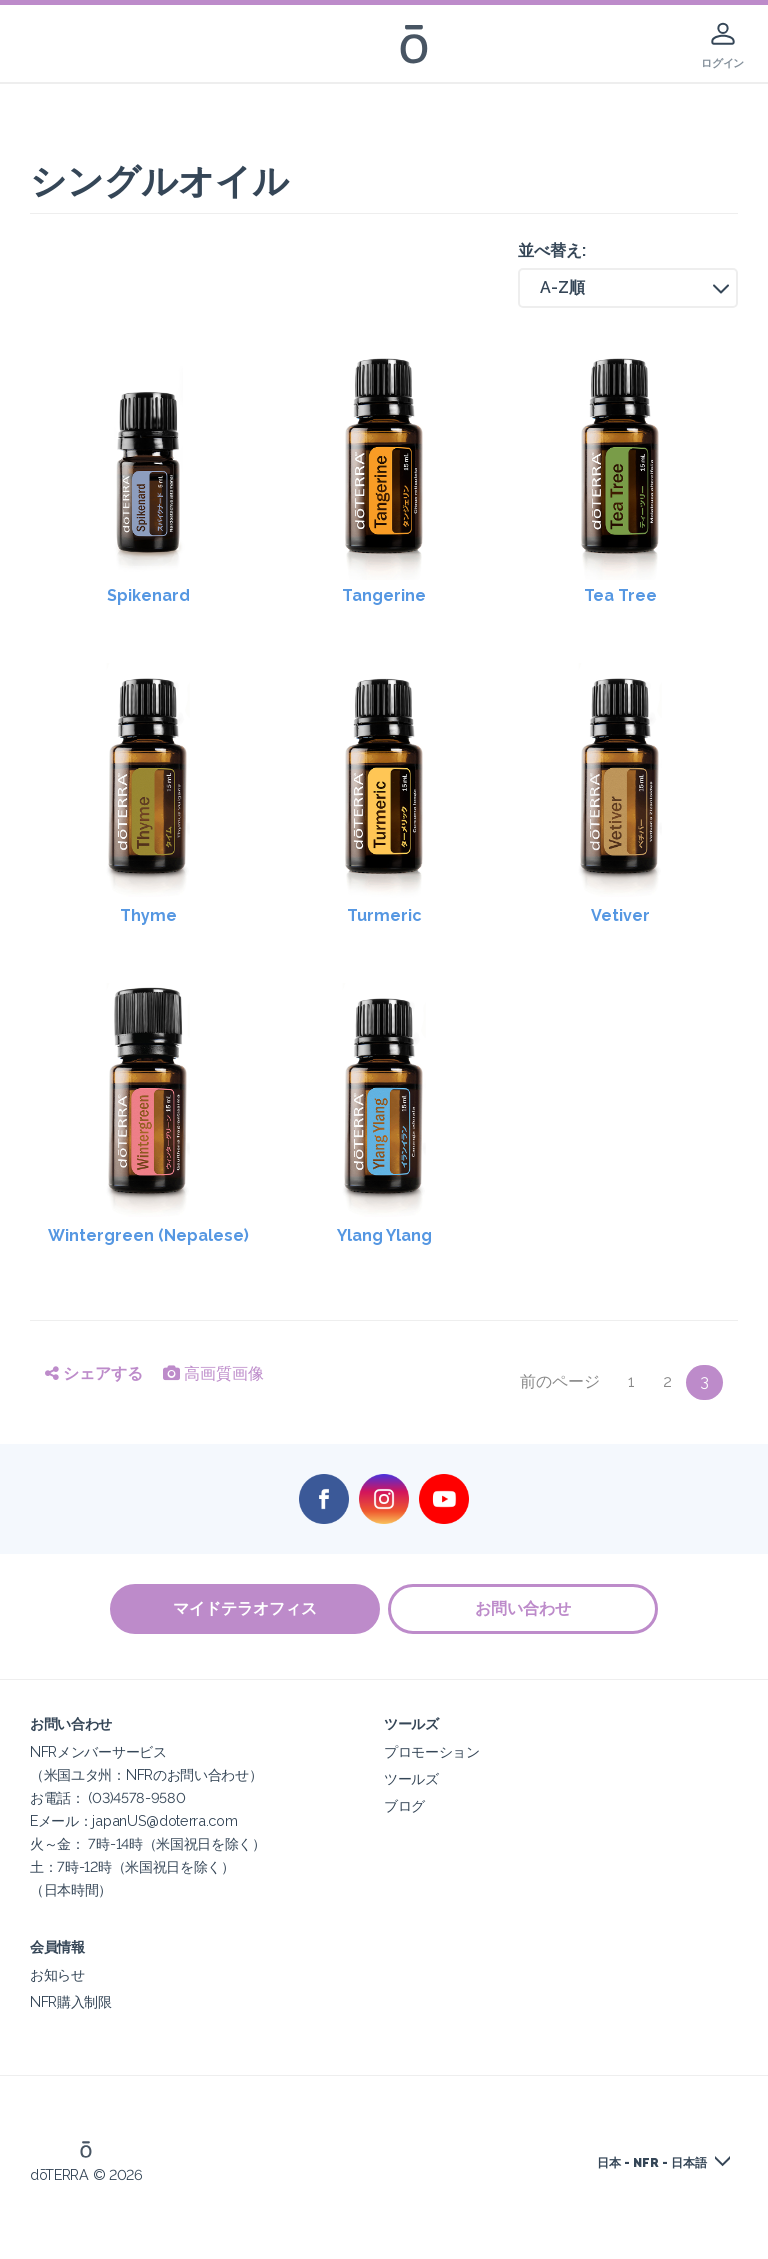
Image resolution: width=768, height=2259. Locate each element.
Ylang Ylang (384, 1235)
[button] (628, 288)
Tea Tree (620, 595)
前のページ (560, 1381)
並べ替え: (552, 250)
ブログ (404, 1805)
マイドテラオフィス (244, 1608)
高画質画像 (213, 1373)
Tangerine (384, 595)
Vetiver (620, 915)
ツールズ (411, 1778)
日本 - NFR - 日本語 (652, 2163)
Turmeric (384, 915)
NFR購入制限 (71, 2001)
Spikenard (148, 595)
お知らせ (57, 1974)
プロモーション (432, 1751)
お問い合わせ (524, 1608)
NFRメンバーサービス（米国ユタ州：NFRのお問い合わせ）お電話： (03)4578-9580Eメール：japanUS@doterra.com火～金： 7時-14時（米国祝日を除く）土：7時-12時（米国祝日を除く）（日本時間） (148, 1820)
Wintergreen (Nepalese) (148, 1235)
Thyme (148, 915)
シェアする (94, 1373)
